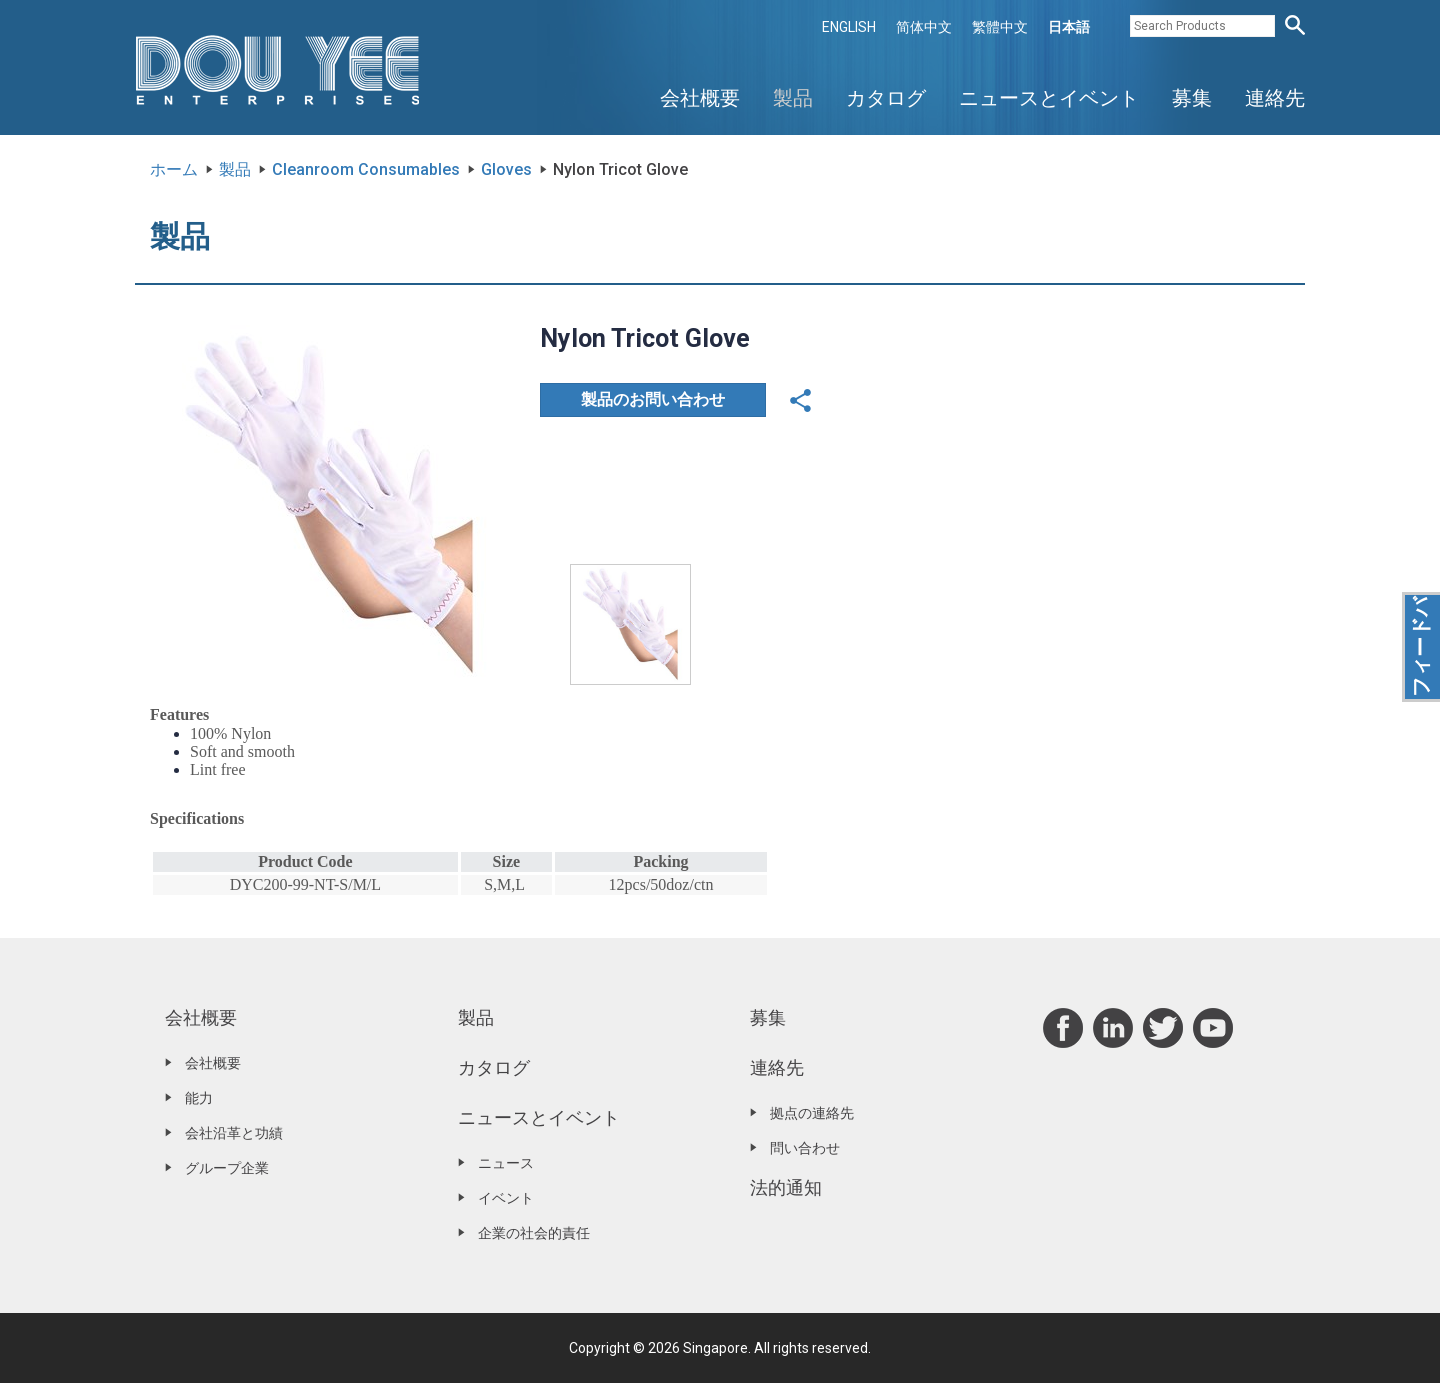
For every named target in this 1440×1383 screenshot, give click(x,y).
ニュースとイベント (1049, 98)
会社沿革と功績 (234, 1133)
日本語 (1069, 27)
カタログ (886, 98)
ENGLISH (849, 27)
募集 (1192, 98)
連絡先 (1275, 98)
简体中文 (924, 27)
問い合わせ (805, 1148)
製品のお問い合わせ (653, 399)
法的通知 (786, 1187)
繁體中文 (1000, 27)
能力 (199, 1098)
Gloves (506, 169)
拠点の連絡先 (812, 1113)
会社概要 (700, 98)
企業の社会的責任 (534, 1233)
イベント (506, 1198)
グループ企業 (227, 1168)
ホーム (174, 169)
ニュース (506, 1163)
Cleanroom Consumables (366, 169)
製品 (793, 98)
